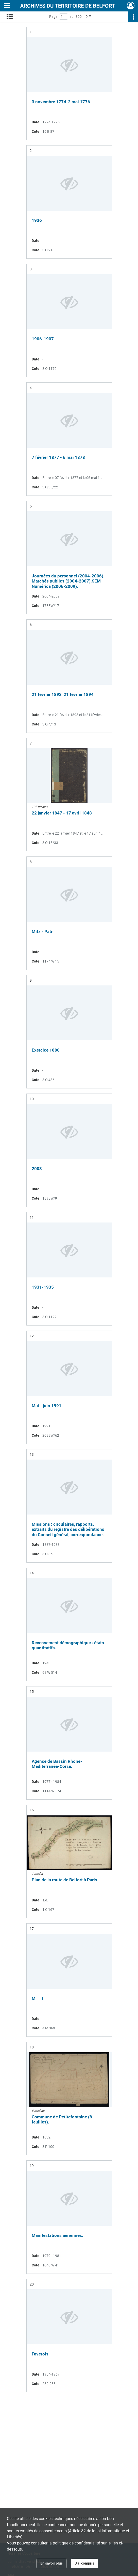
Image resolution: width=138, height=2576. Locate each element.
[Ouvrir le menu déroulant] (7, 6)
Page (53, 16)
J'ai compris (84, 2563)
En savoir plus (51, 2563)
